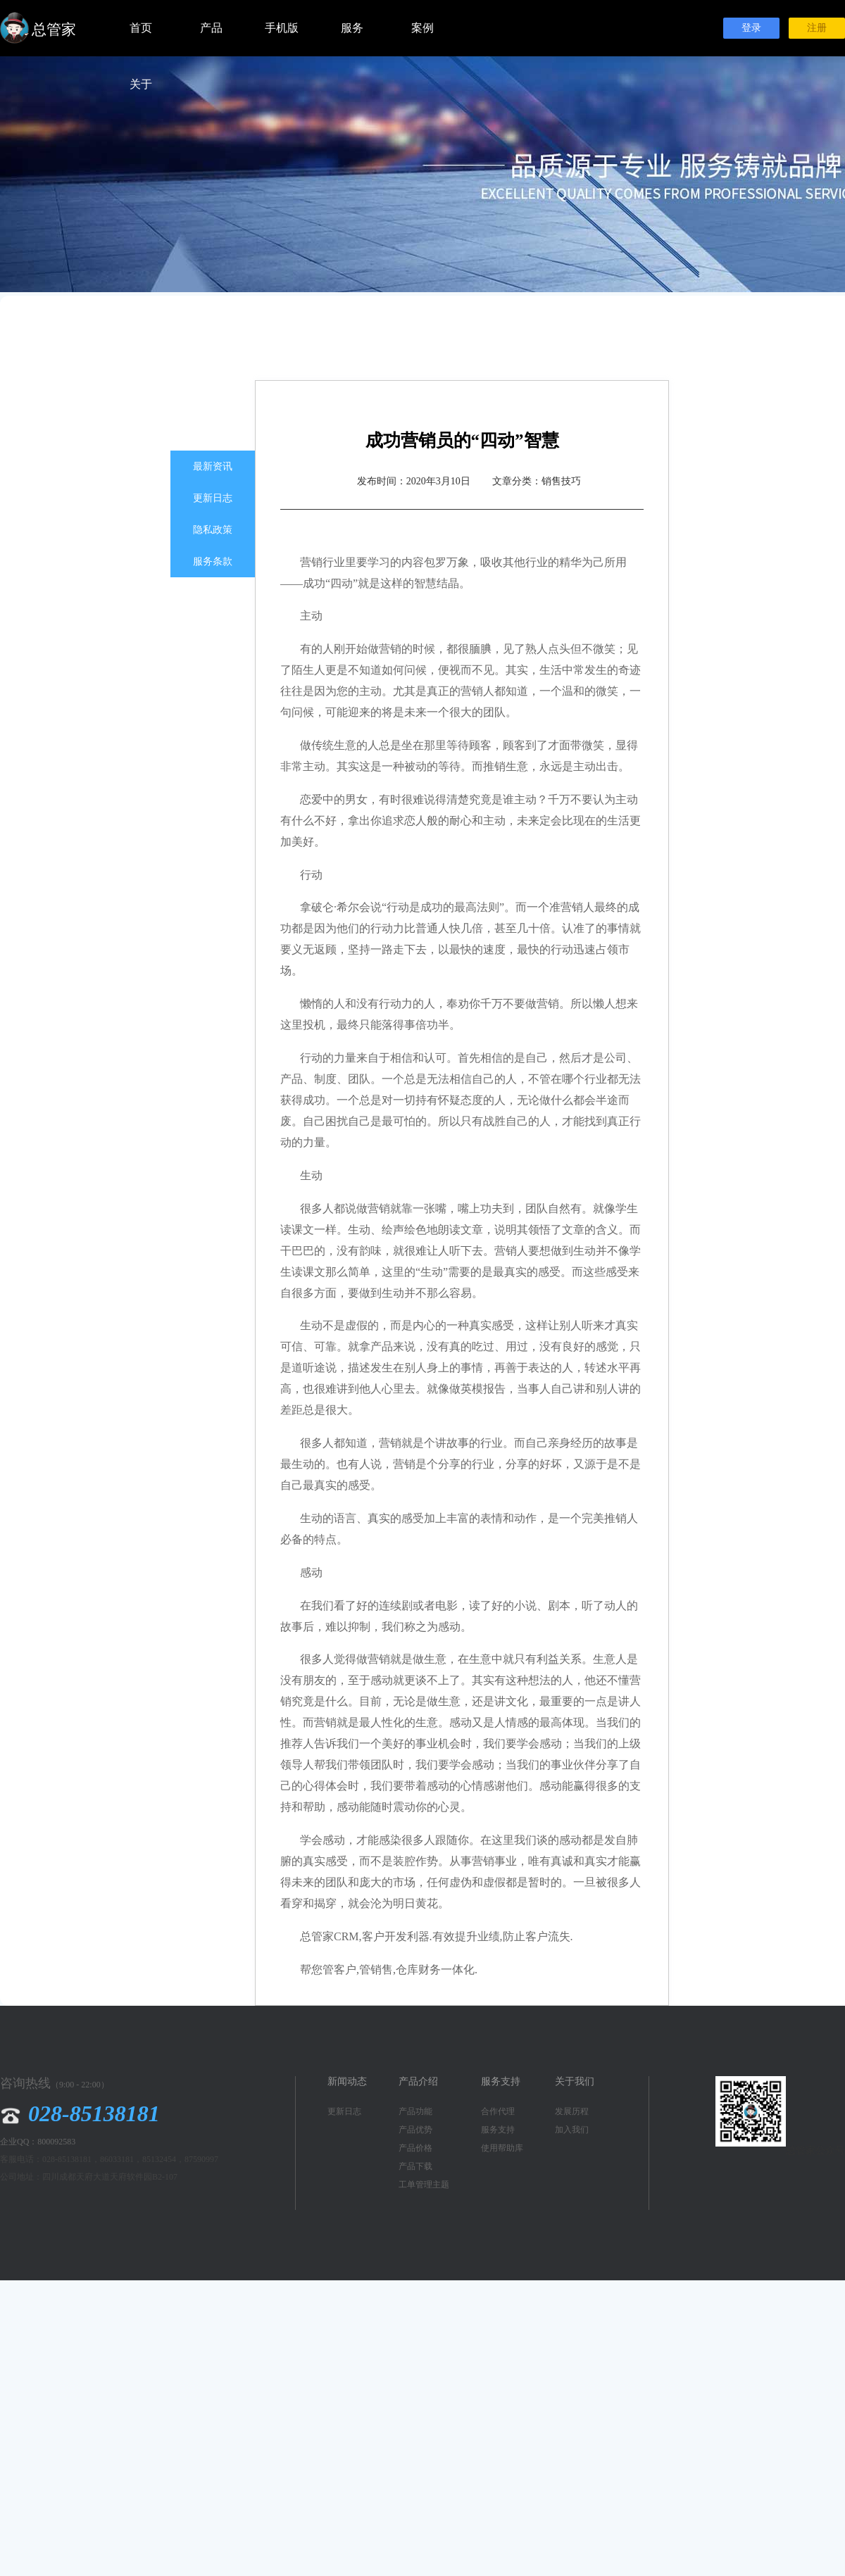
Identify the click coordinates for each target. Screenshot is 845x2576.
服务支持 (498, 2130)
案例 (422, 28)
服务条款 (212, 561)
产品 (211, 28)
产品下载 (415, 2166)
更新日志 (212, 498)
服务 (352, 28)
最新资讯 (212, 466)
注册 (817, 28)
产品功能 (415, 2111)
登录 (751, 28)
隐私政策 (212, 529)
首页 (141, 28)
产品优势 (415, 2130)
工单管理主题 (424, 2184)
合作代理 (498, 2111)
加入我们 (572, 2130)
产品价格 (415, 2148)
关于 (141, 84)
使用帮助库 (502, 2148)
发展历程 (572, 2111)
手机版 (282, 28)
